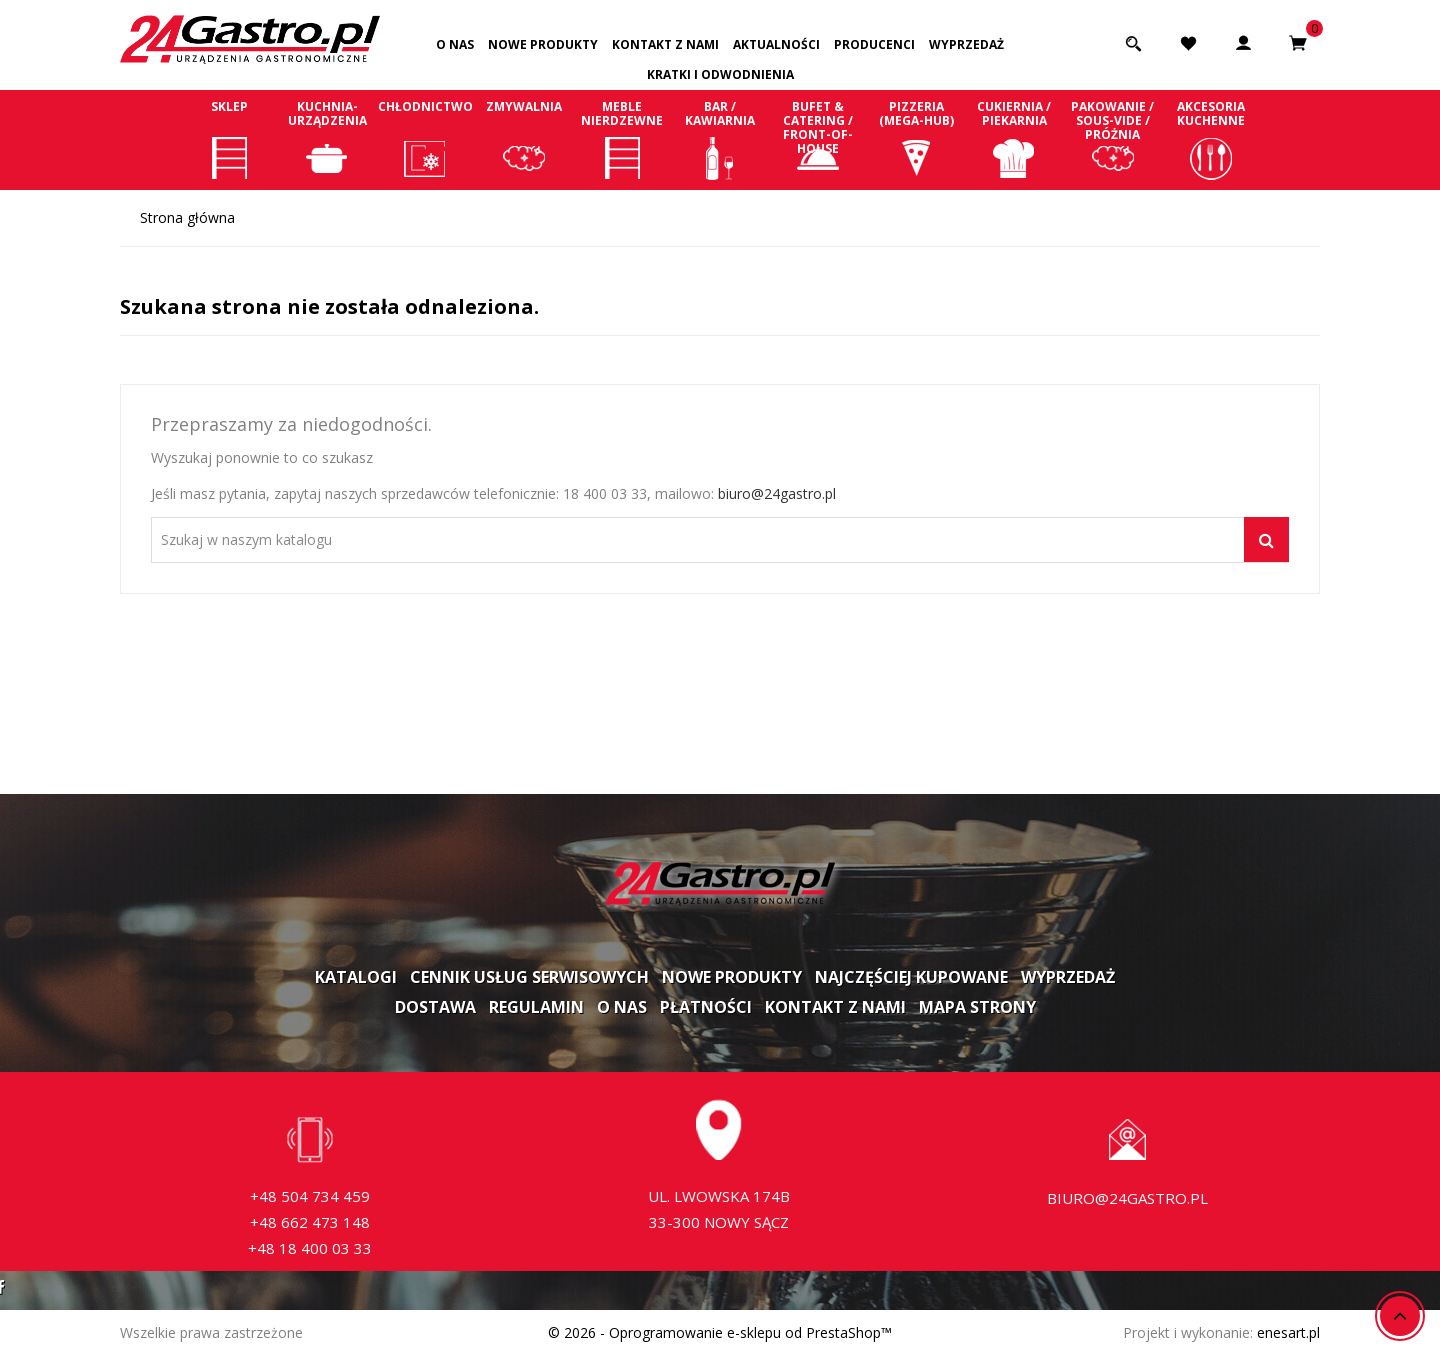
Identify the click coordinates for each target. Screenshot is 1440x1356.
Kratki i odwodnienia (720, 74)
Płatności (706, 1007)
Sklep (229, 139)
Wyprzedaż (966, 44)
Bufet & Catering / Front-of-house (818, 139)
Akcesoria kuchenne (1211, 139)
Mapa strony (977, 1007)
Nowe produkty (543, 44)
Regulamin (536, 1007)
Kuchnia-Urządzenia (327, 139)
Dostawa (435, 1007)
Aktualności (776, 44)
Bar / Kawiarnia (720, 139)
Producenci (874, 44)
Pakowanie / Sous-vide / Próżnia (1113, 139)
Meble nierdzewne (622, 139)
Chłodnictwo (425, 139)
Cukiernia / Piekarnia (1014, 139)
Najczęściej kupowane (911, 977)
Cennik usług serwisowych (529, 977)
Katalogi (356, 977)
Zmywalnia (524, 139)
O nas (455, 44)
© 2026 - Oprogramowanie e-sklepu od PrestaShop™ (720, 1332)
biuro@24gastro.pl (777, 493)
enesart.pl (1288, 1332)
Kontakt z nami (665, 44)
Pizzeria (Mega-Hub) (916, 139)
